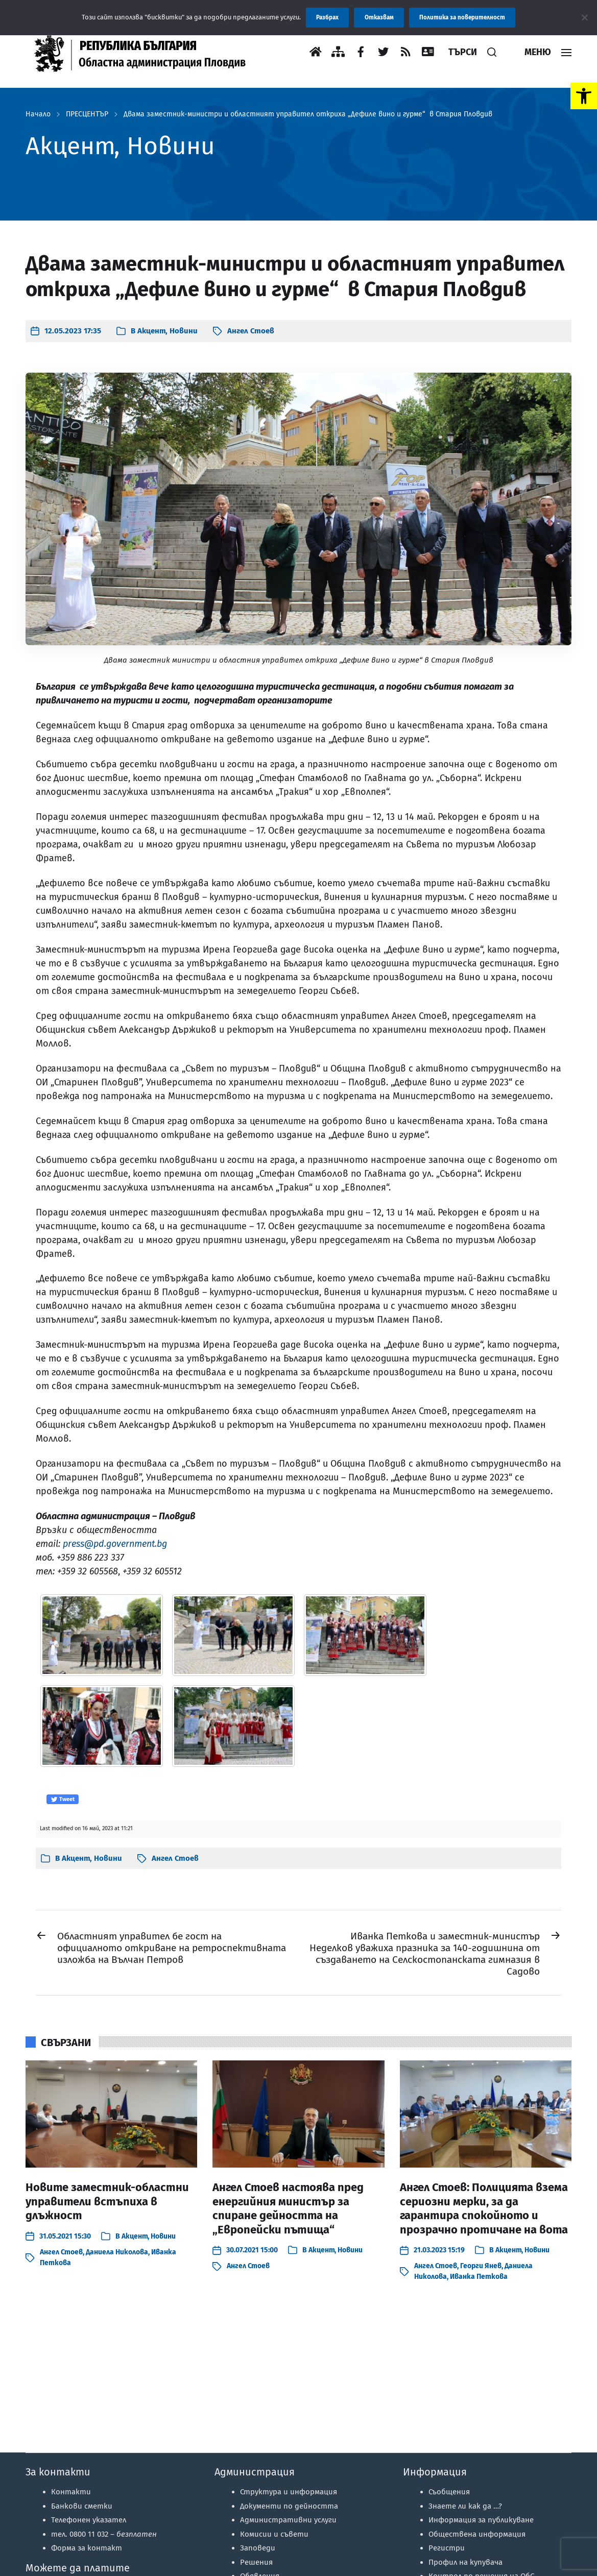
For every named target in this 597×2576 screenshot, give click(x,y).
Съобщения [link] (449, 2491)
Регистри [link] (446, 2548)
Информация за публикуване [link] (481, 2519)
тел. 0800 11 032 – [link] (104, 2534)
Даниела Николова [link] (117, 2252)
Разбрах (327, 17)
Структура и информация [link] (288, 2491)
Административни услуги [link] (288, 2519)
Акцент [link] (151, 330)
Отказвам (379, 17)
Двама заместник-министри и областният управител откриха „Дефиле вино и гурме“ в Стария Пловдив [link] (308, 114)
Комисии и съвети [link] (274, 2534)
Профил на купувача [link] (465, 2562)
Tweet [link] (63, 1799)
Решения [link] (256, 2562)
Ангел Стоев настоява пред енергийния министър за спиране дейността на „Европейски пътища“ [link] (288, 2208)
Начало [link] (38, 114)
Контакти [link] (71, 2491)
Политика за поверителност (462, 17)
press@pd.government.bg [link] (115, 1543)
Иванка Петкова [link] (479, 2276)
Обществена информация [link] (477, 2534)
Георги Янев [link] (481, 2266)
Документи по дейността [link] (289, 2506)
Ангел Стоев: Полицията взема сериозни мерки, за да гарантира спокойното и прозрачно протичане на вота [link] (484, 2208)
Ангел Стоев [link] (250, 330)
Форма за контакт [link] (86, 2548)
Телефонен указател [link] (88, 2519)
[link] (583, 96)
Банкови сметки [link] (81, 2506)
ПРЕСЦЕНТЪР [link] (87, 114)
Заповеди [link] (257, 2548)
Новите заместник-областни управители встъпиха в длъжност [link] (107, 2201)
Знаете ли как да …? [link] (465, 2506)
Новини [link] (184, 330)
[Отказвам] (584, 17)
